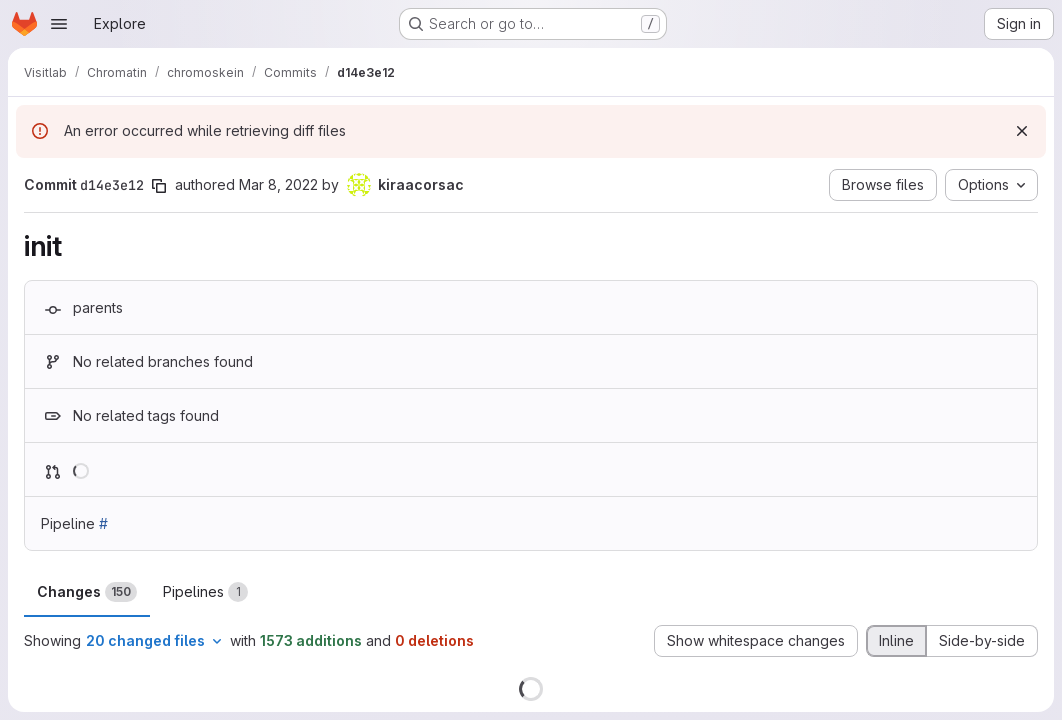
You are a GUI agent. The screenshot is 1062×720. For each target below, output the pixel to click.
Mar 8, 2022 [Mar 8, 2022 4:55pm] (278, 184)
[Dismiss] (1022, 131)
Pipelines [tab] (205, 592)
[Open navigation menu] (59, 24)
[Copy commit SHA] (159, 186)
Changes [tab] (87, 592)
